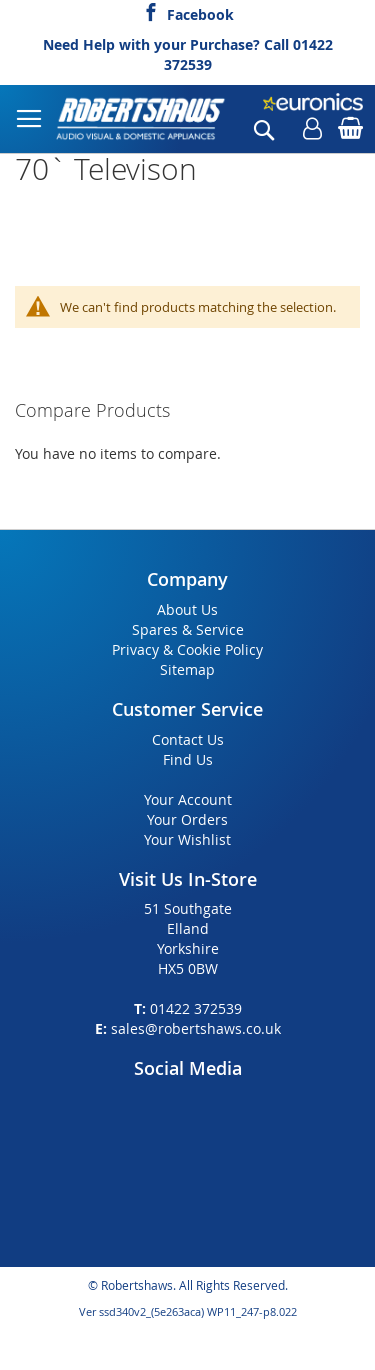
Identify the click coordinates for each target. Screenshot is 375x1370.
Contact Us (188, 739)
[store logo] (141, 119)
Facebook (200, 12)
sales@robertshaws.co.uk (196, 1028)
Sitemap (187, 669)
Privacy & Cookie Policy (187, 649)
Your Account (188, 799)
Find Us (188, 759)
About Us (187, 609)
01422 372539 (196, 1008)
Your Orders (187, 819)
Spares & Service (188, 629)
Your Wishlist (187, 839)
